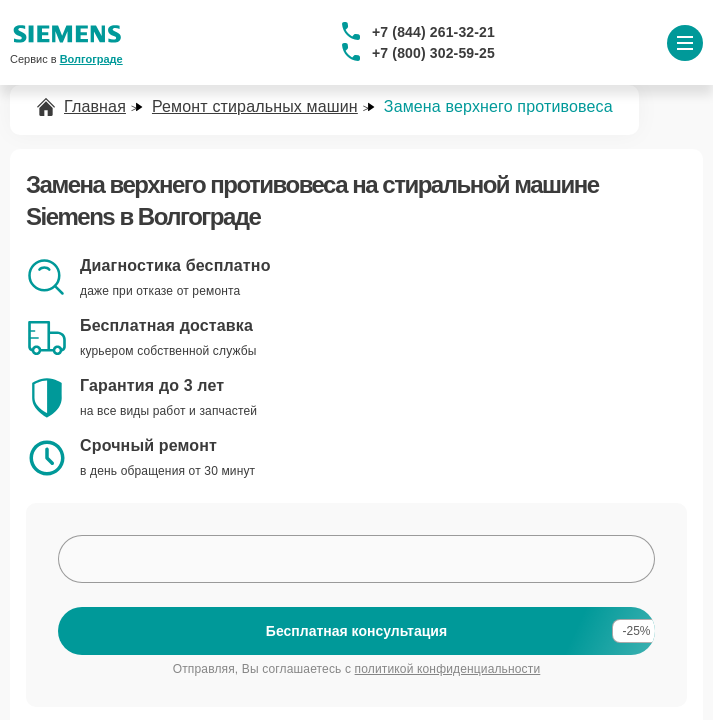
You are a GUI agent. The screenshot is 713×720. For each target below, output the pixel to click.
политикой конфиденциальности (448, 669)
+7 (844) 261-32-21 (433, 32)
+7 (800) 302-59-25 (433, 53)
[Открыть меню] (685, 43)
